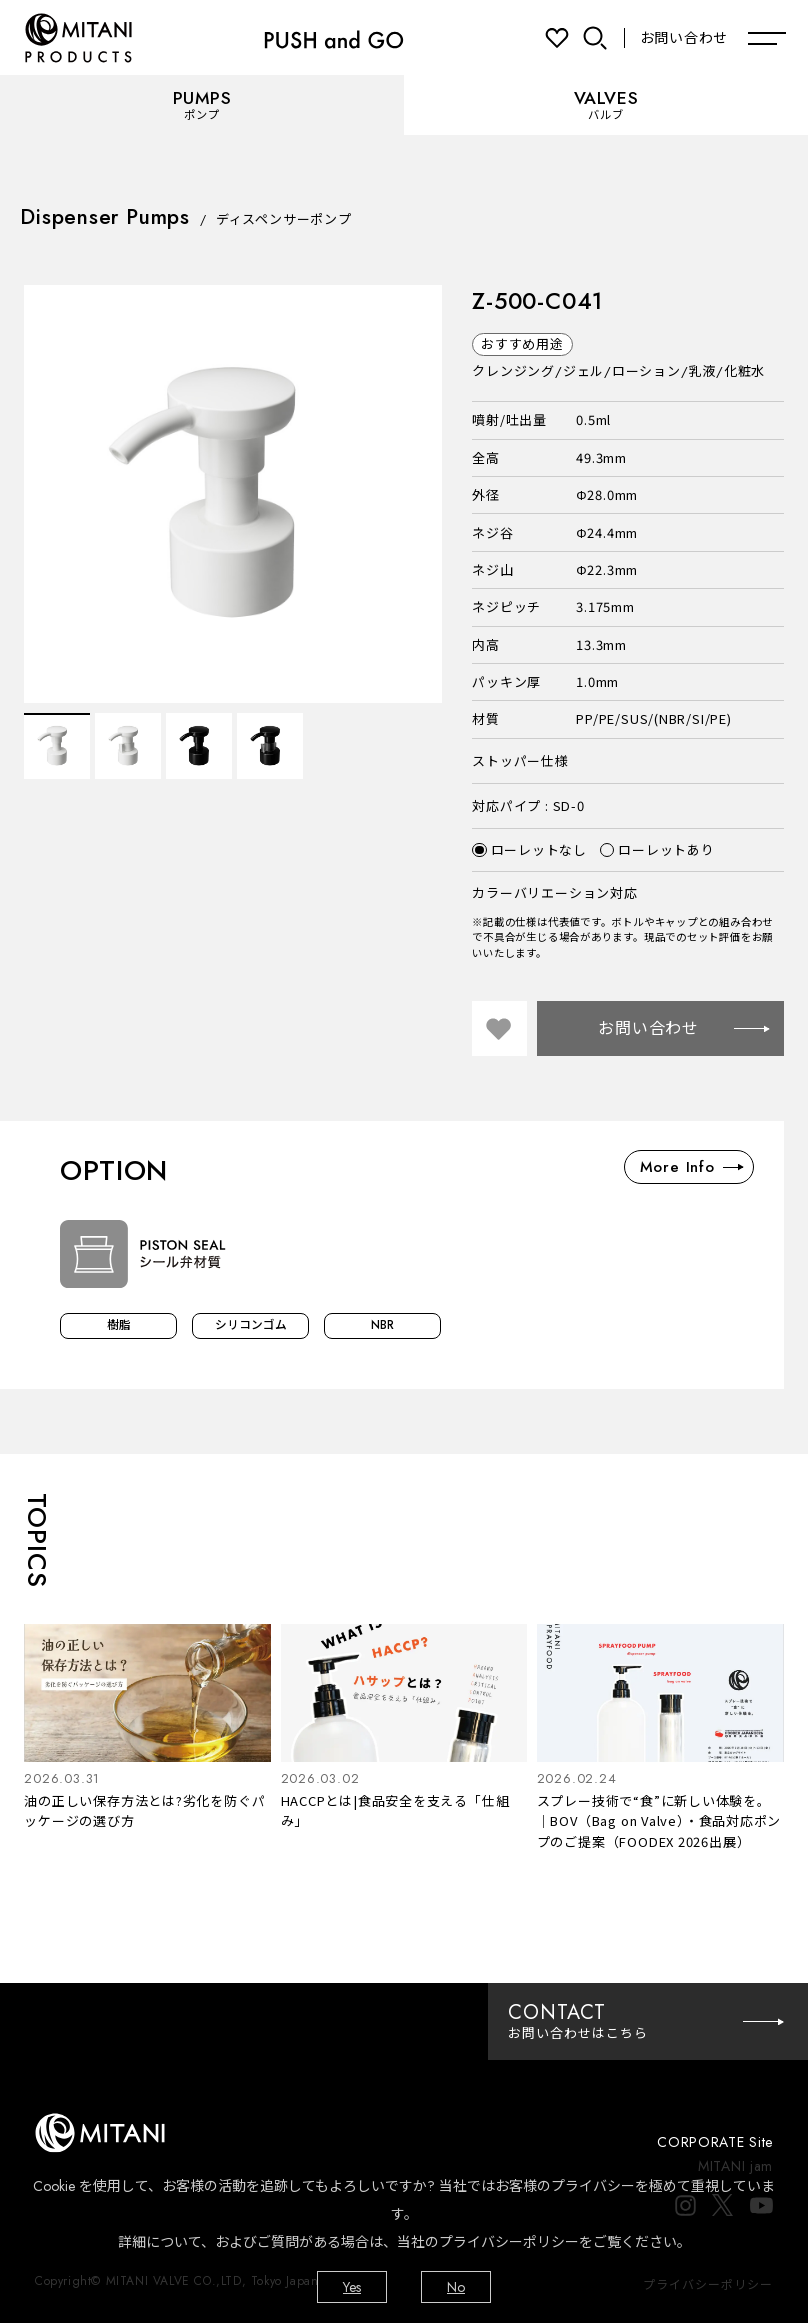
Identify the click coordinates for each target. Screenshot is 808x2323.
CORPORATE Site (715, 2142)
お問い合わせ (684, 38)
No (456, 2287)
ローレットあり (657, 850)
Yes (352, 2287)
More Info (691, 1167)
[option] (233, 494)
